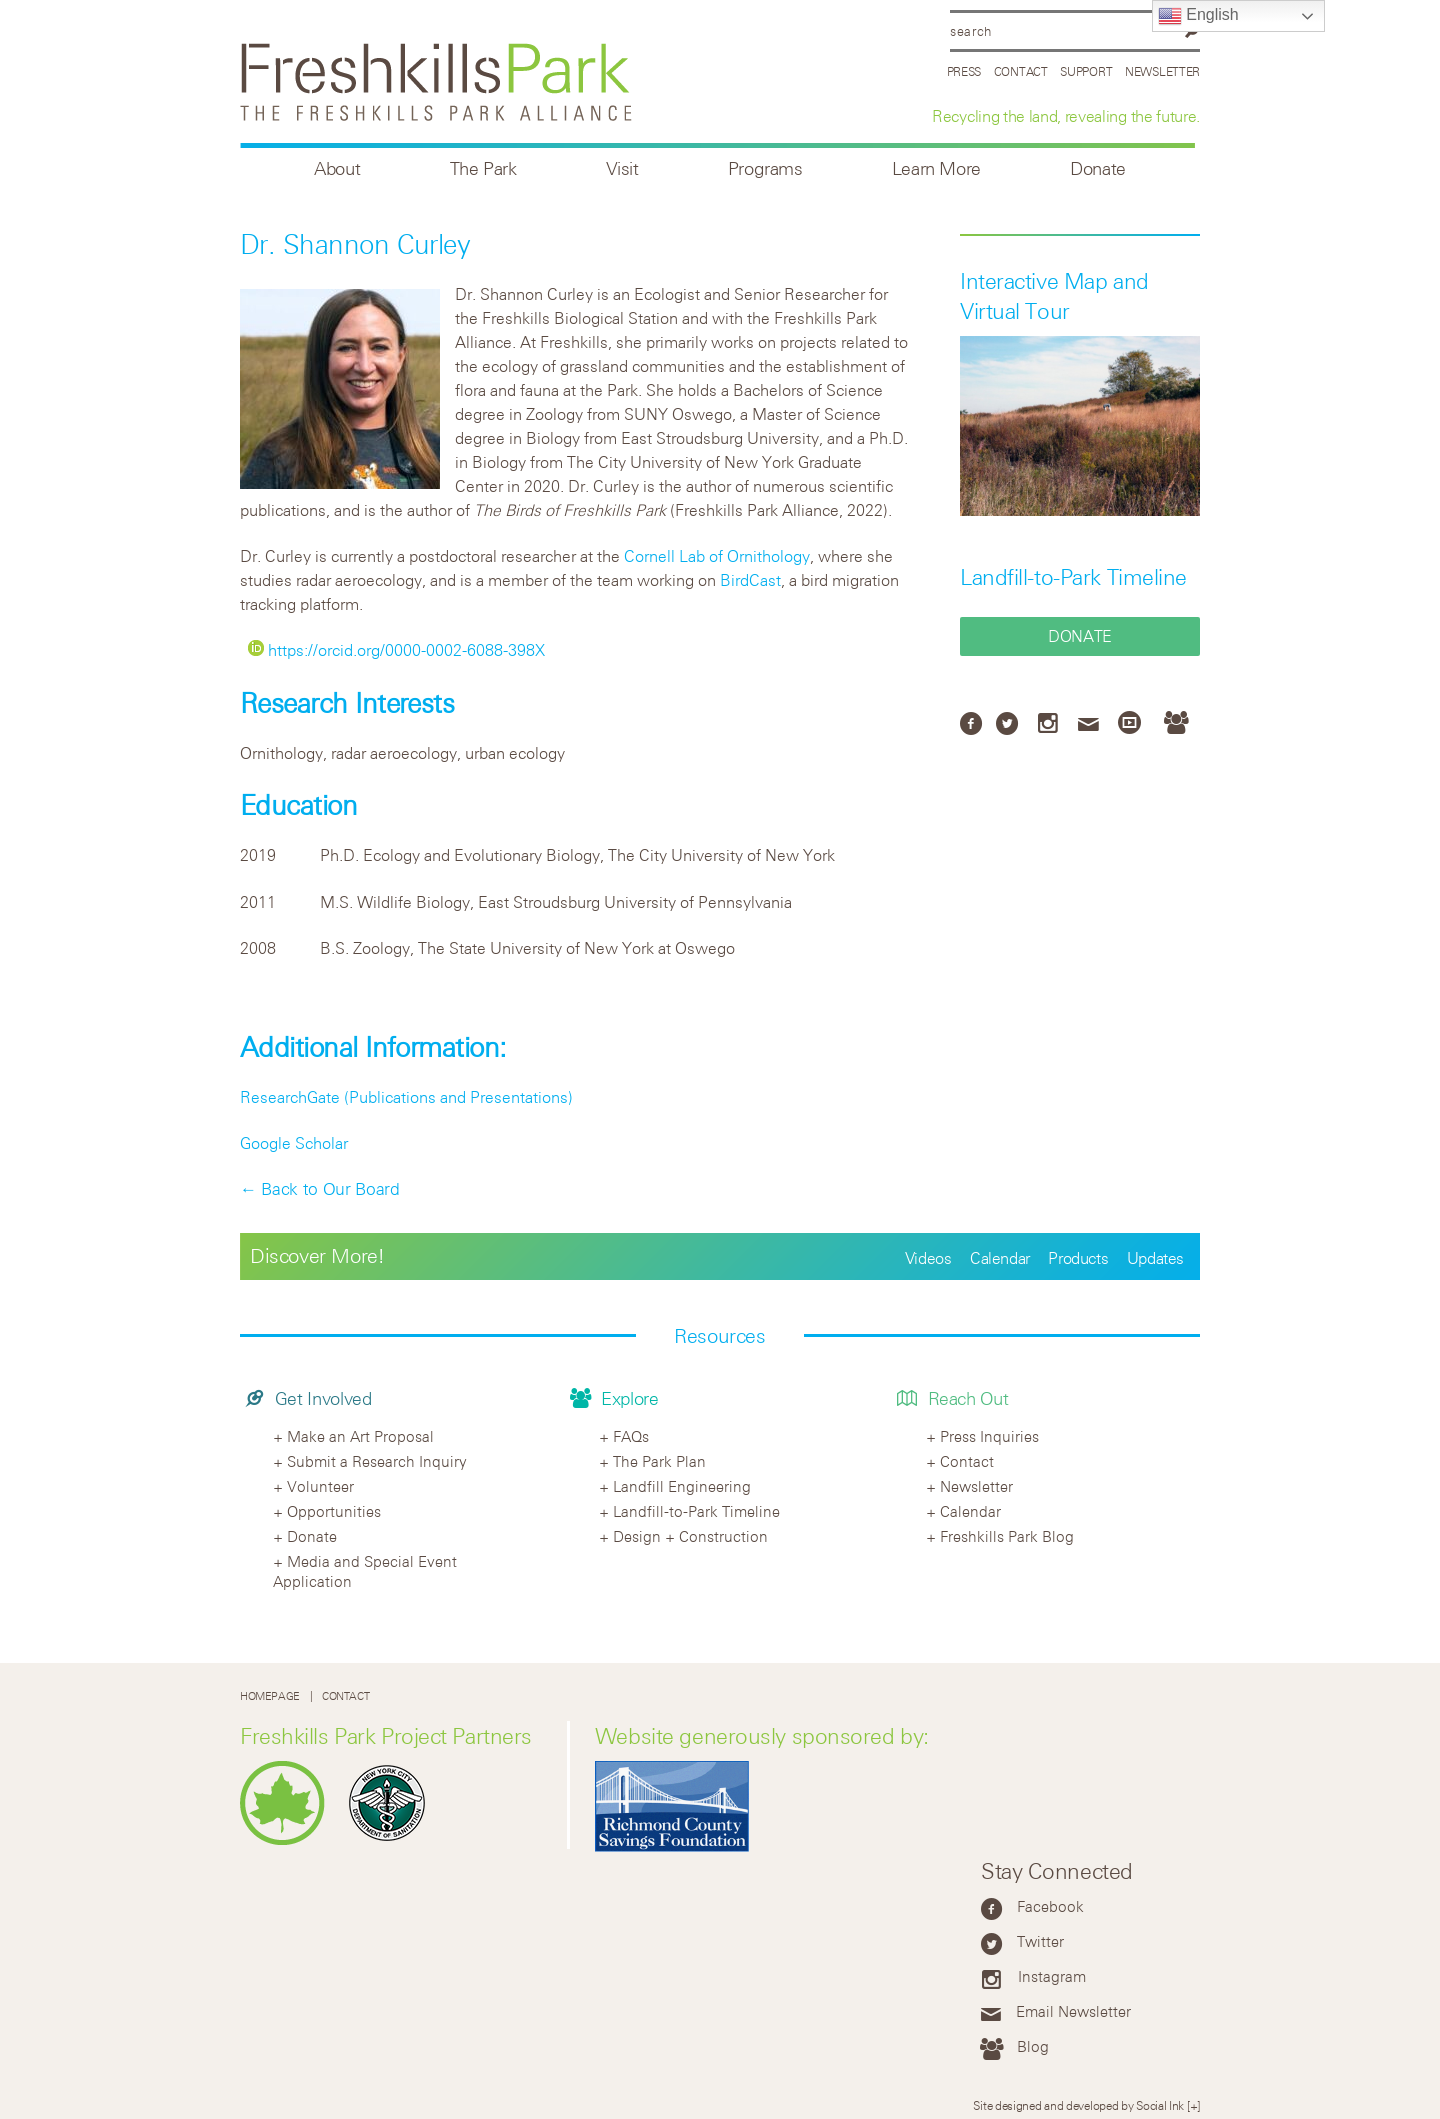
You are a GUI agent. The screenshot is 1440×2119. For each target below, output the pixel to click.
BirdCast (750, 580)
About (337, 168)
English (1198, 16)
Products (1078, 1258)
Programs (765, 168)
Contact (1021, 71)
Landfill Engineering (682, 1486)
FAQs (631, 1436)
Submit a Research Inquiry (377, 1461)
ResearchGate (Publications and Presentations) (406, 1097)
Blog (1033, 2046)
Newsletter (1162, 71)
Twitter (1040, 1941)
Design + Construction (690, 1536)
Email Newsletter (1073, 2011)
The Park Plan (659, 1461)
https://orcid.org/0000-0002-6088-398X (396, 650)
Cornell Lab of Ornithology (717, 556)
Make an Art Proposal (360, 1436)
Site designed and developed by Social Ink (1078, 2105)
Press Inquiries (989, 1436)
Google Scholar (294, 1143)
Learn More (936, 168)
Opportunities (334, 1511)
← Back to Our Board (320, 1189)
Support (1086, 71)
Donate (1098, 168)
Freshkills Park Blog (1007, 1536)
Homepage (270, 1695)
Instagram (1052, 1976)
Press (964, 71)
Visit (622, 168)
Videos (928, 1258)
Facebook (1050, 1906)
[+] (1193, 2105)
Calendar (1000, 1258)
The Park (483, 168)
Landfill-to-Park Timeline (1073, 577)
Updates (1155, 1258)
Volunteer (320, 1486)
